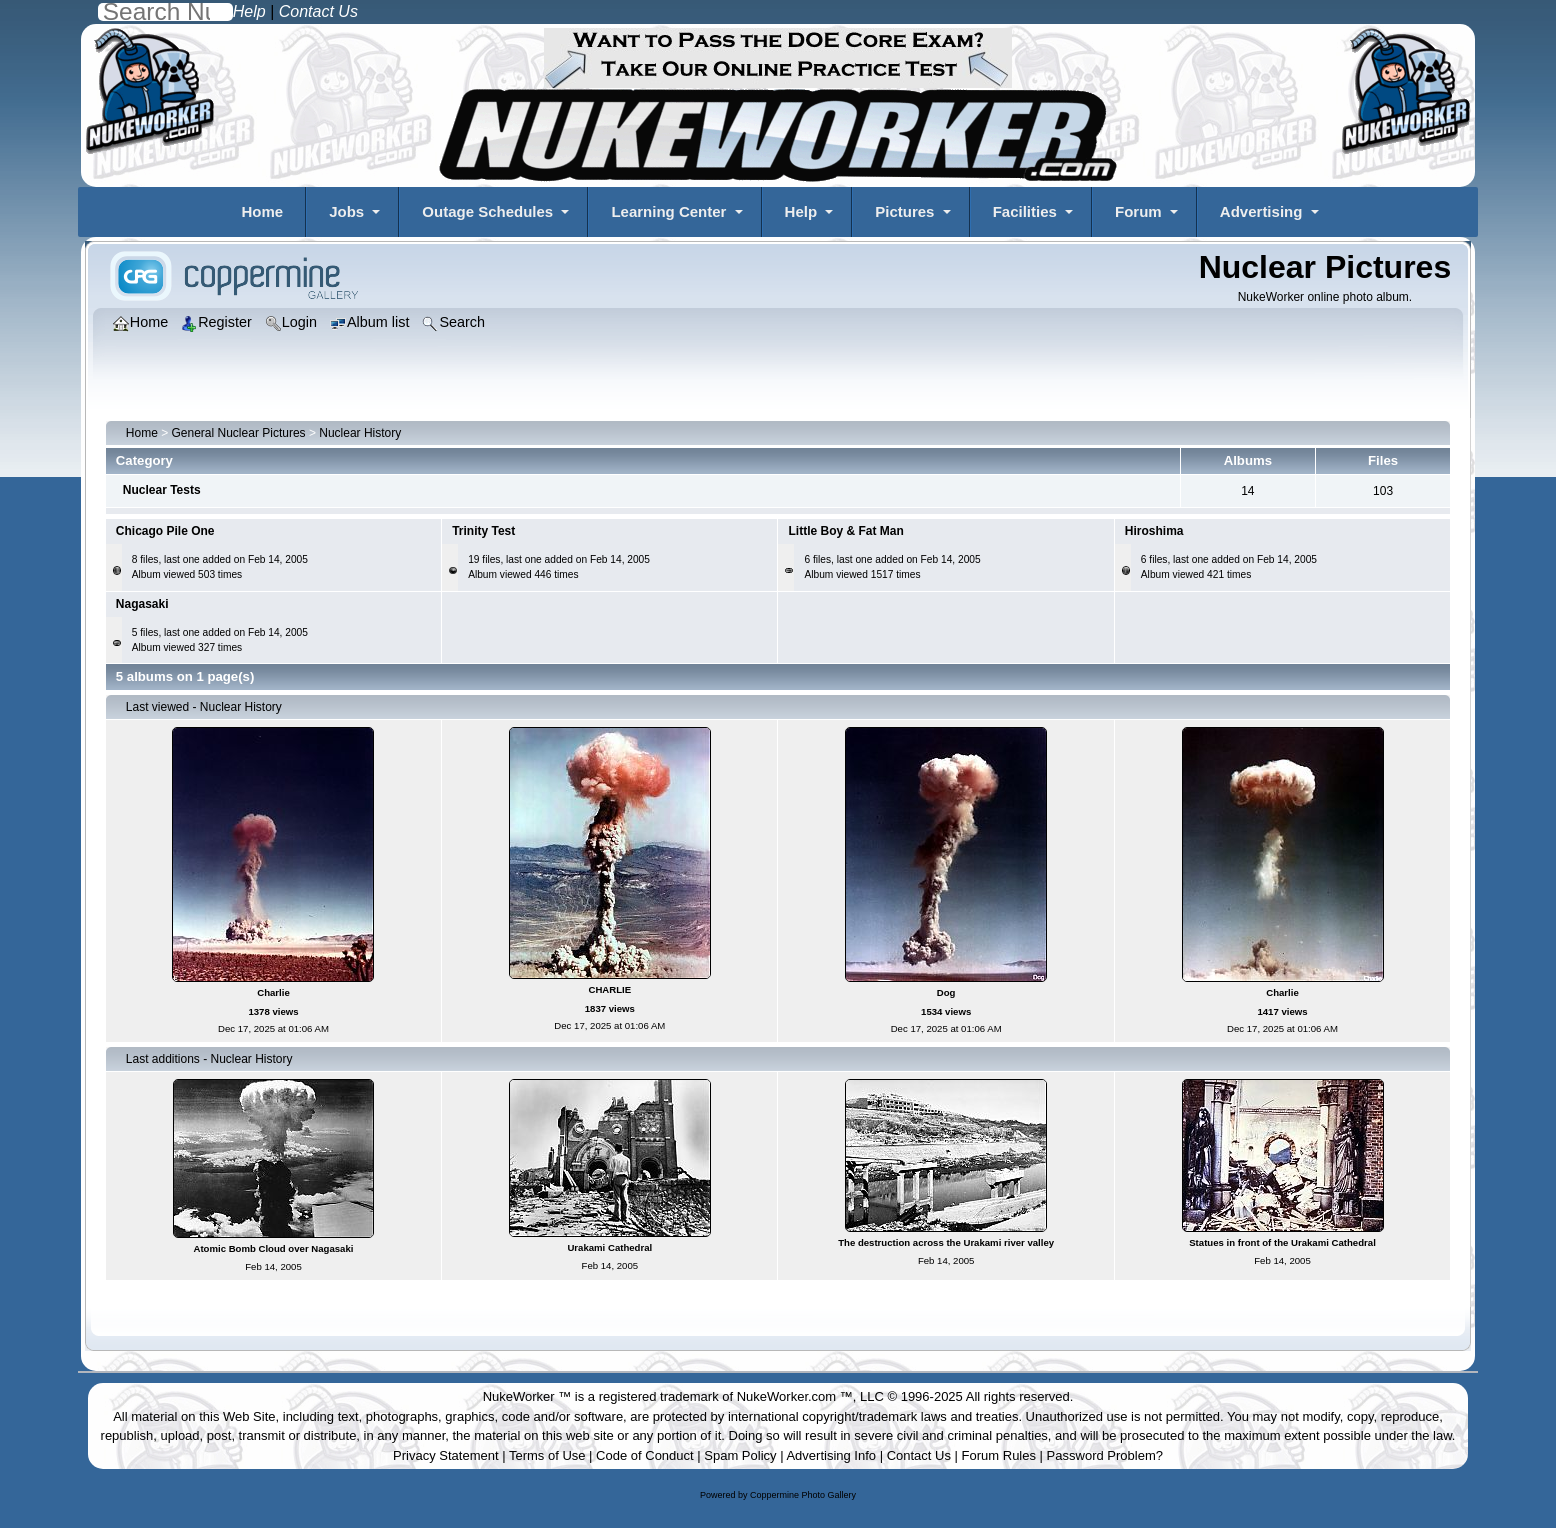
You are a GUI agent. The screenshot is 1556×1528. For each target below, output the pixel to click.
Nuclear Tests (162, 490)
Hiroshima (1154, 531)
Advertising (1261, 211)
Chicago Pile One (165, 531)
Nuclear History (360, 433)
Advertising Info (831, 1455)
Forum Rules (999, 1455)
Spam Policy (740, 1455)
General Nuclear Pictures (239, 433)
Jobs (346, 211)
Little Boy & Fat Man (845, 531)
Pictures (904, 211)
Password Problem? (1105, 1455)
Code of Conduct (645, 1455)
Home (262, 211)
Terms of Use (547, 1455)
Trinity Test (483, 531)
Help (801, 211)
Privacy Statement (446, 1455)
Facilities (1025, 211)
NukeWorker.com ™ (795, 1396)
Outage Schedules (487, 211)
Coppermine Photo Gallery (803, 1495)
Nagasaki (142, 604)
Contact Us (919, 1455)
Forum (1138, 211)
